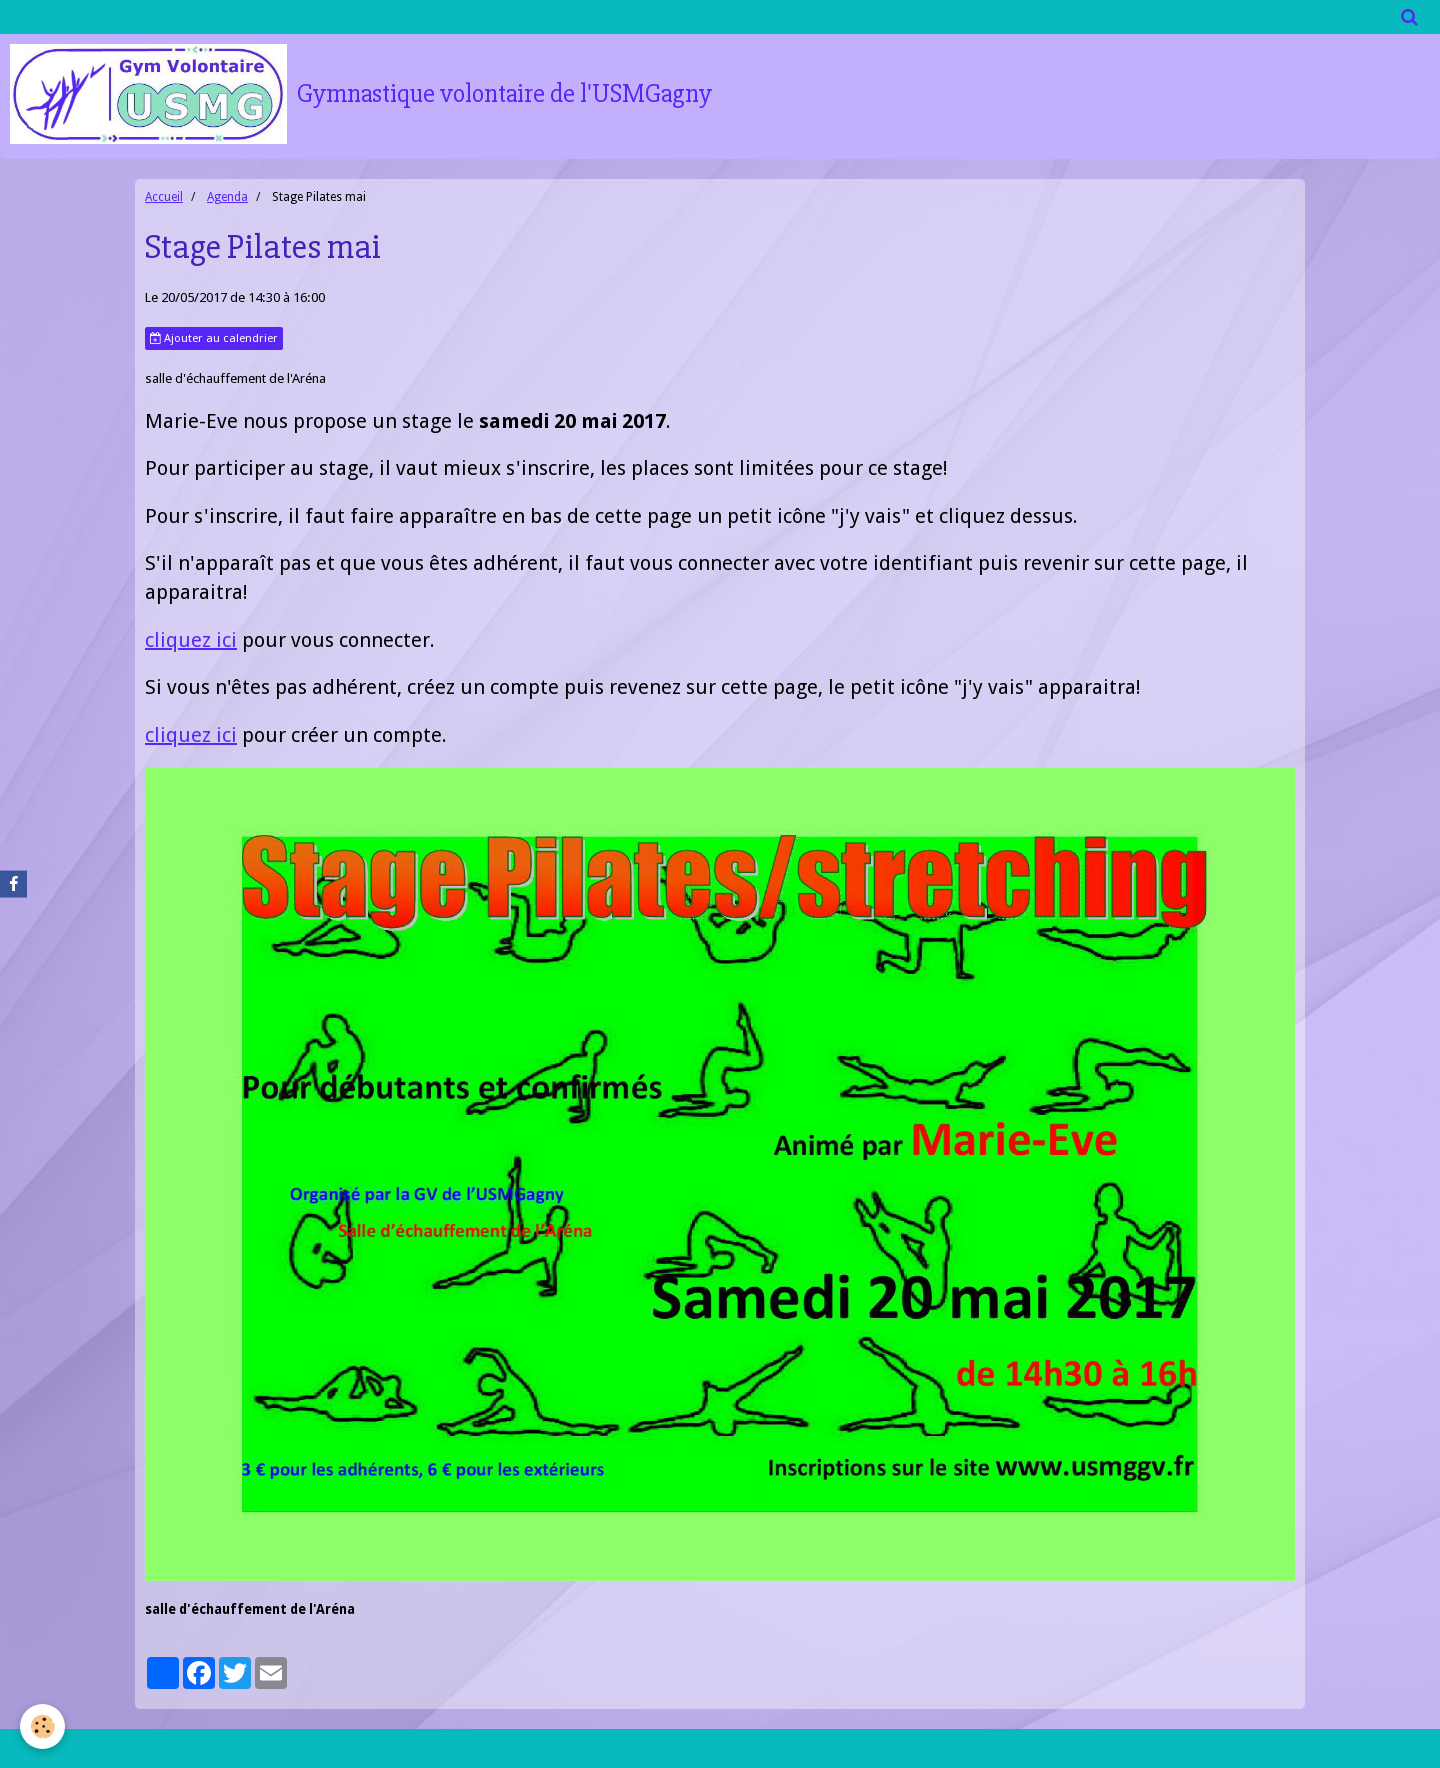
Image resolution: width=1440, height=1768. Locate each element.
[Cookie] (42, 1726)
